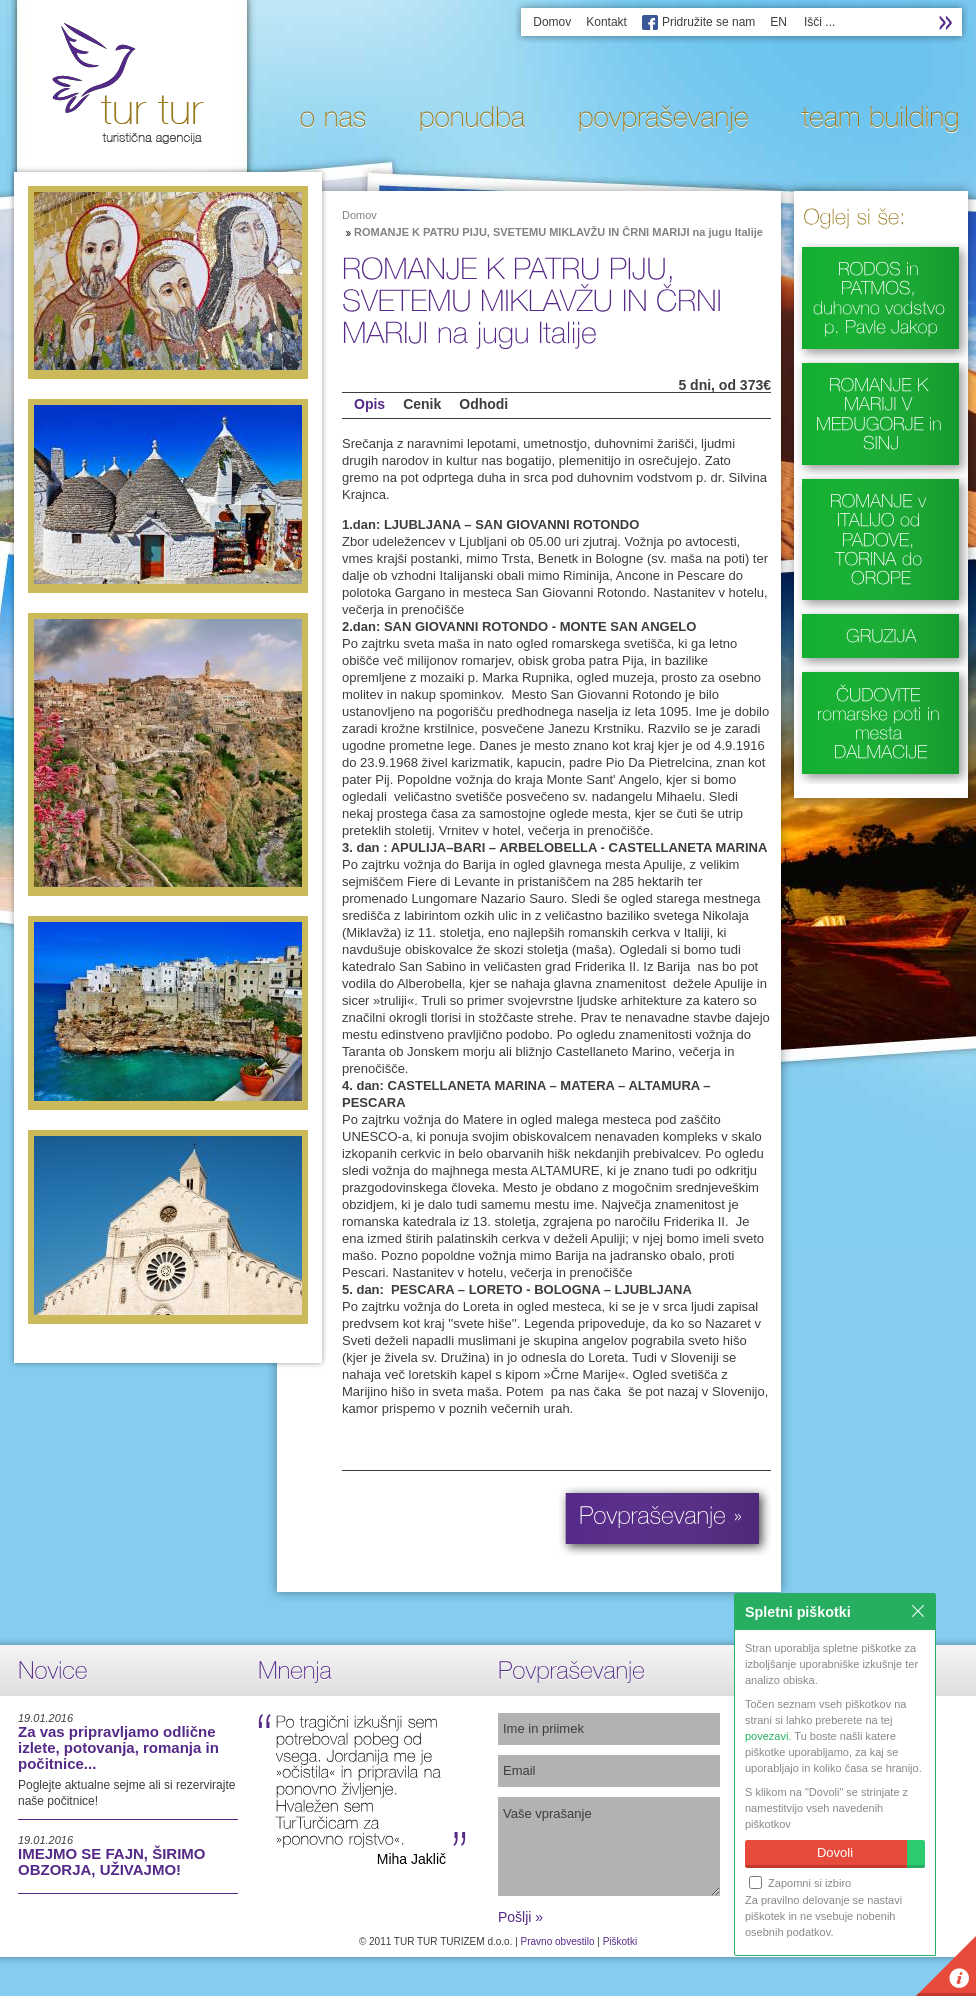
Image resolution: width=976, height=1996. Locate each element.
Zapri (918, 1611)
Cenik (422, 404)
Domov (552, 22)
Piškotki (620, 1941)
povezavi (766, 1736)
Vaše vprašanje (609, 1846)
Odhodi (483, 404)
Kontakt (606, 22)
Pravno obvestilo (558, 1941)
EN (778, 22)
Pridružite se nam (708, 22)
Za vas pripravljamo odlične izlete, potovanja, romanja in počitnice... (118, 1747)
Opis (369, 404)
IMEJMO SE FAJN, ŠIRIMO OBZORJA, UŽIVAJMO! (112, 1861)
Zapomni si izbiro (800, 1882)
